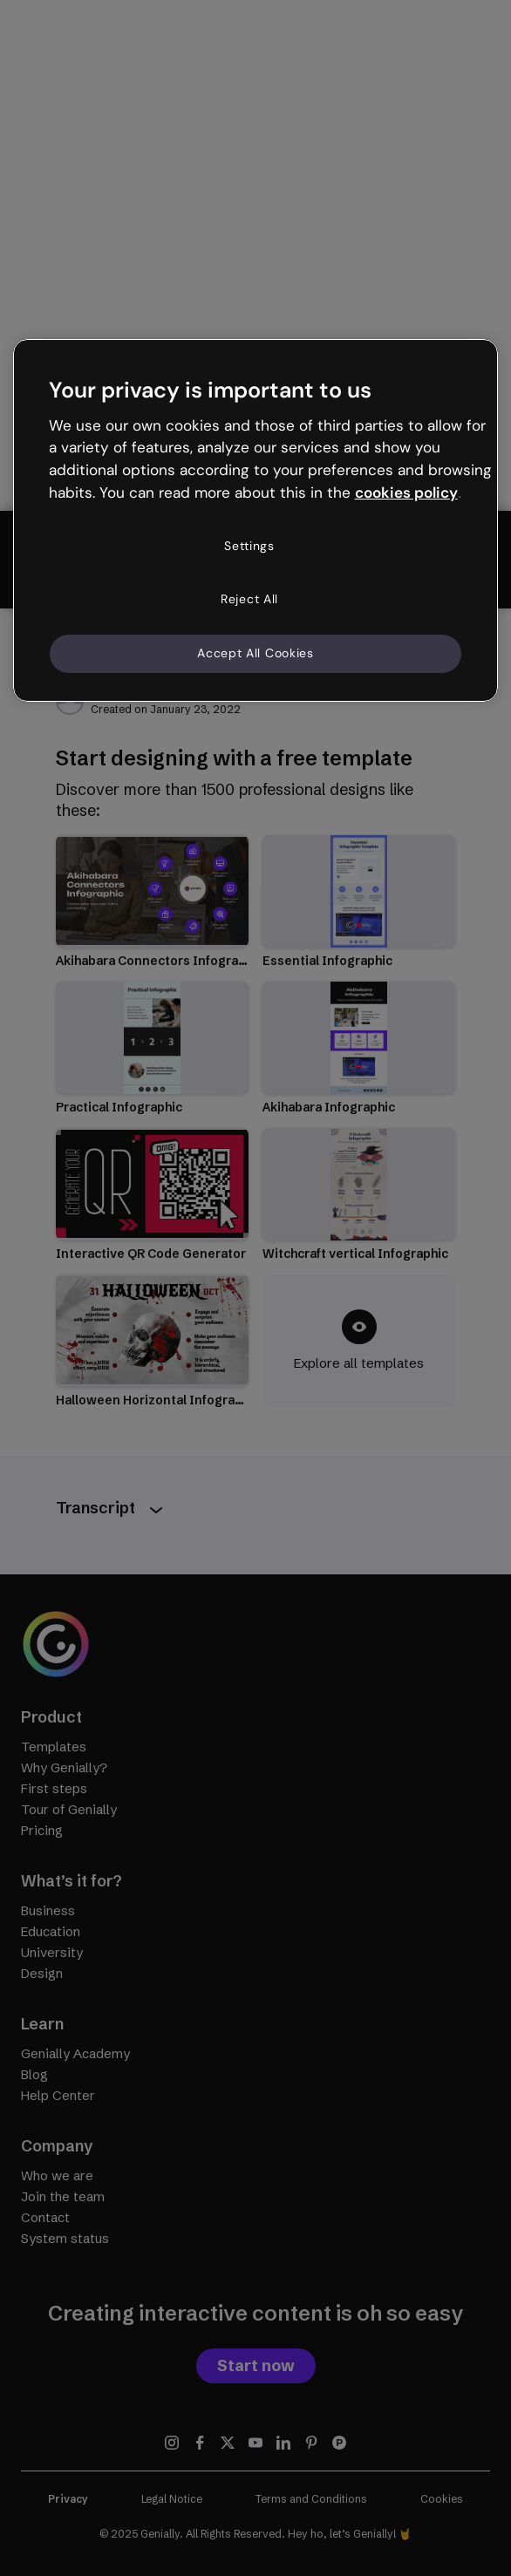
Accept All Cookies (255, 653)
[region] (256, 520)
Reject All (249, 599)
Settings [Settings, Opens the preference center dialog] (249, 546)
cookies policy (406, 492)
